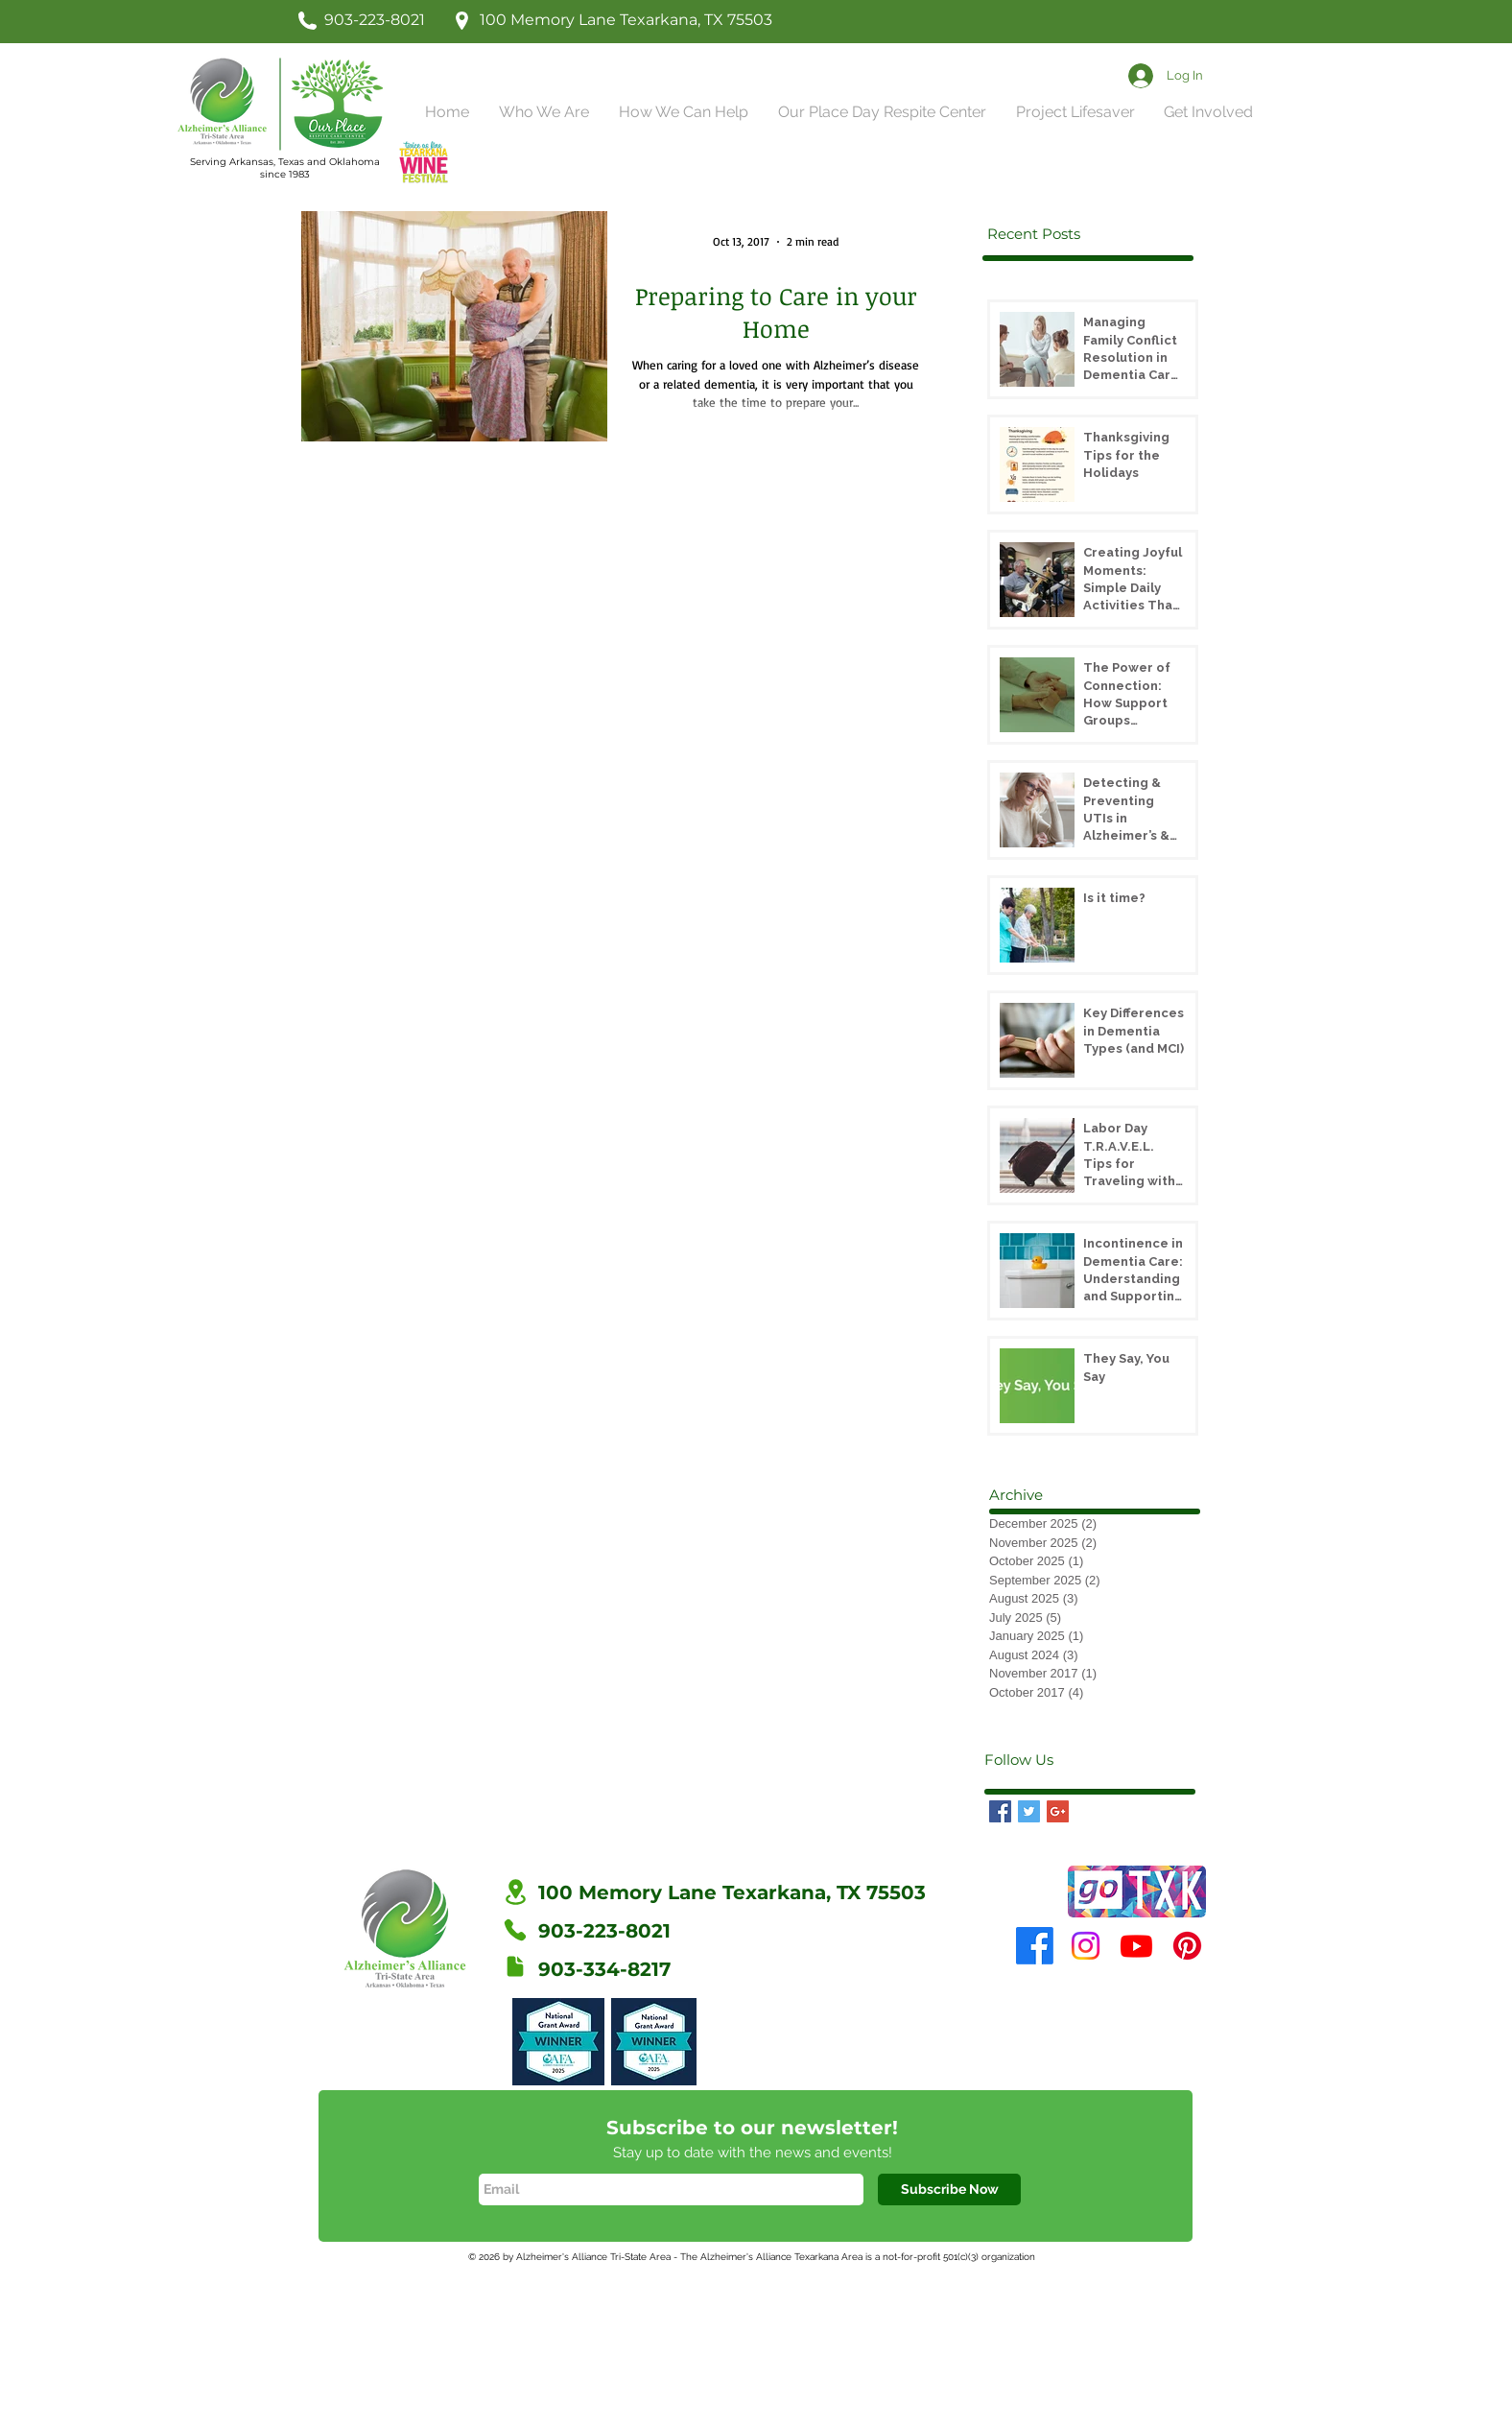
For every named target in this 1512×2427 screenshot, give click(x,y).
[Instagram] (1085, 1945)
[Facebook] (1034, 1945)
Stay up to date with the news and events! (752, 2152)
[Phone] (515, 1929)
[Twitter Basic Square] (1029, 1811)
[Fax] (515, 1966)
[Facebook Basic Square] (1000, 1811)
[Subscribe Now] (949, 2189)
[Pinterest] (1187, 1945)
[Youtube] (1136, 1945)
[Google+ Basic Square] (1058, 1811)
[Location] (515, 1892)
